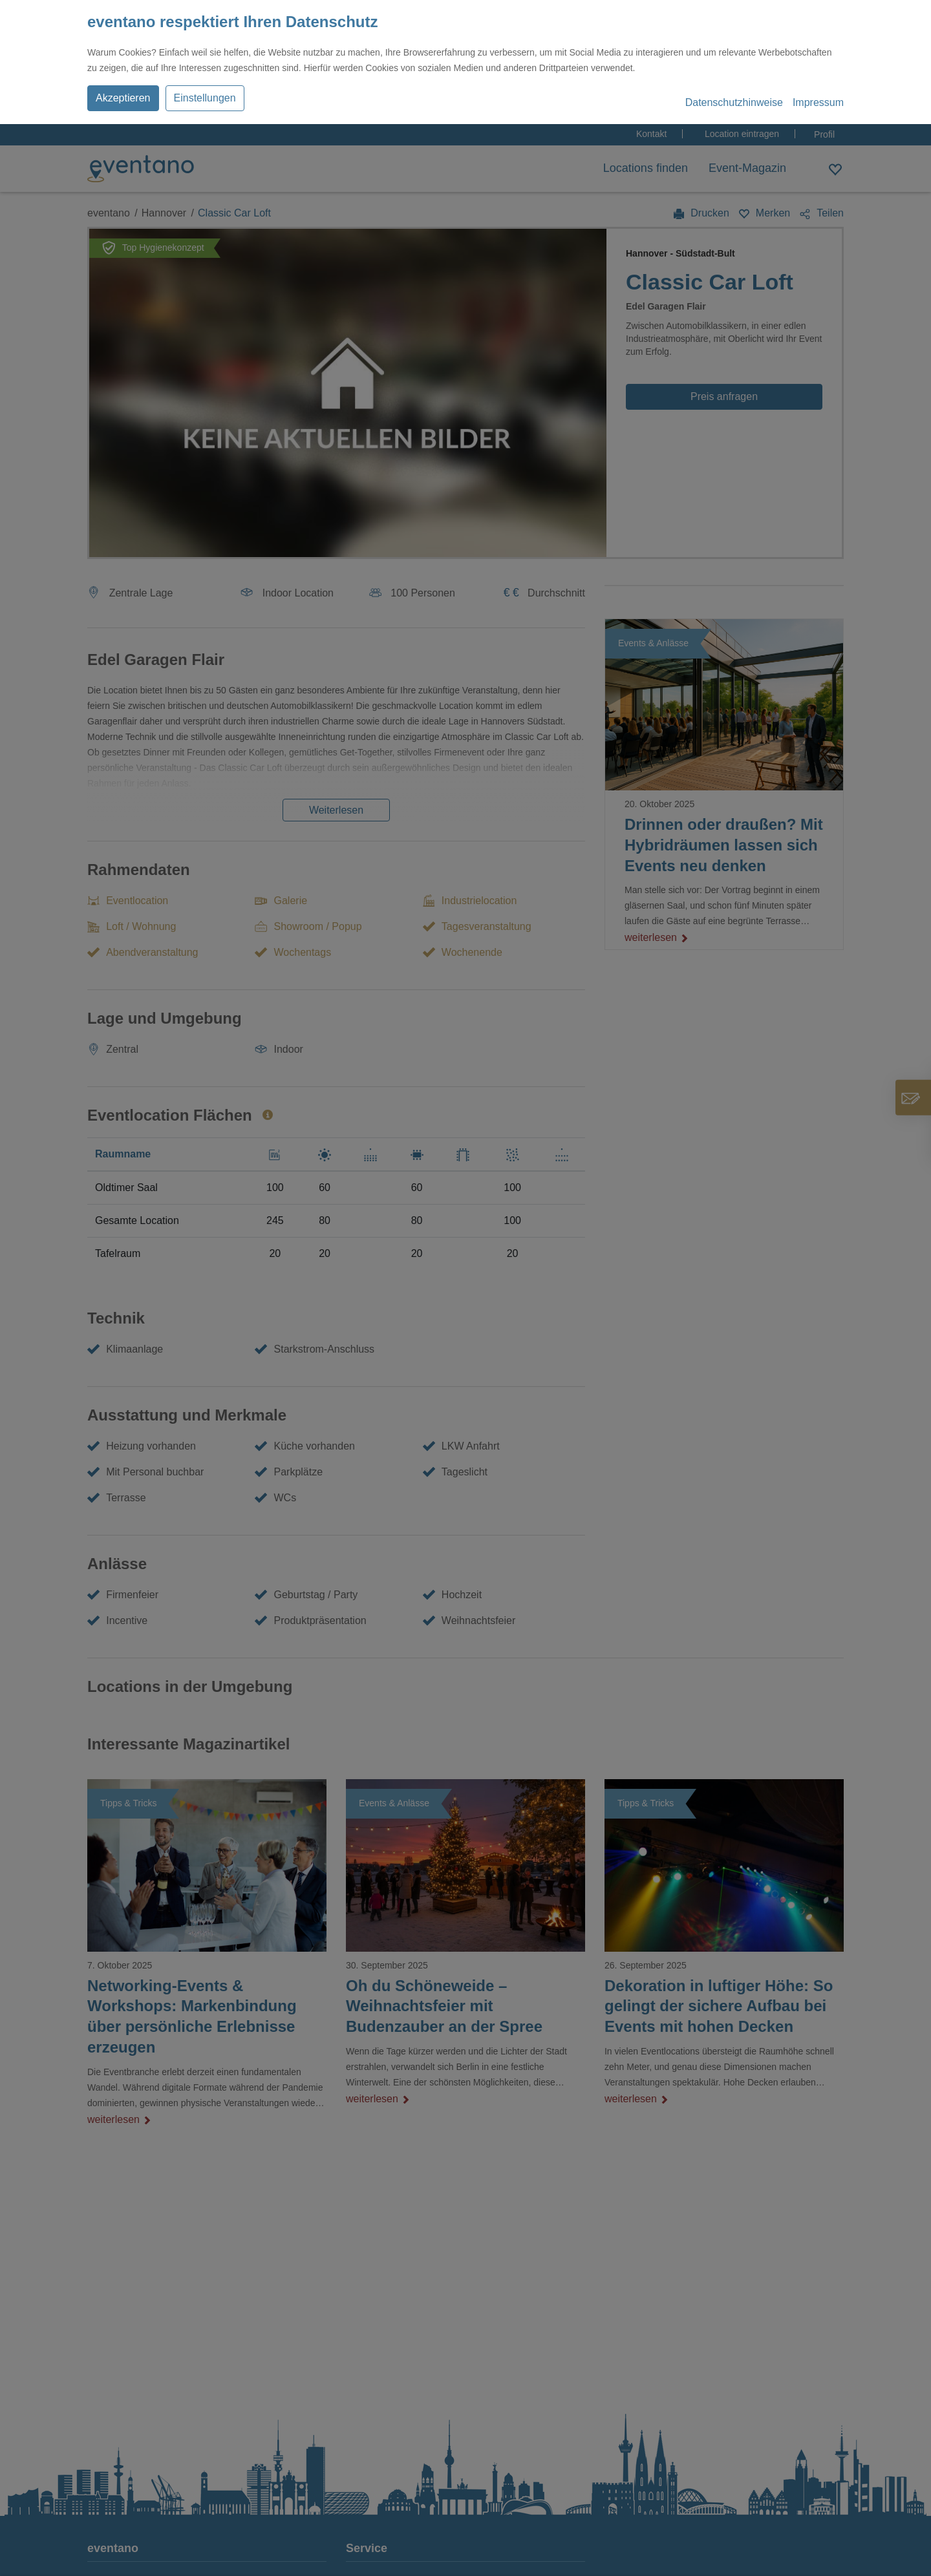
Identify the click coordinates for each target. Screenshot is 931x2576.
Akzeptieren (123, 97)
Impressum (818, 102)
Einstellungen (205, 97)
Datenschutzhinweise (734, 102)
